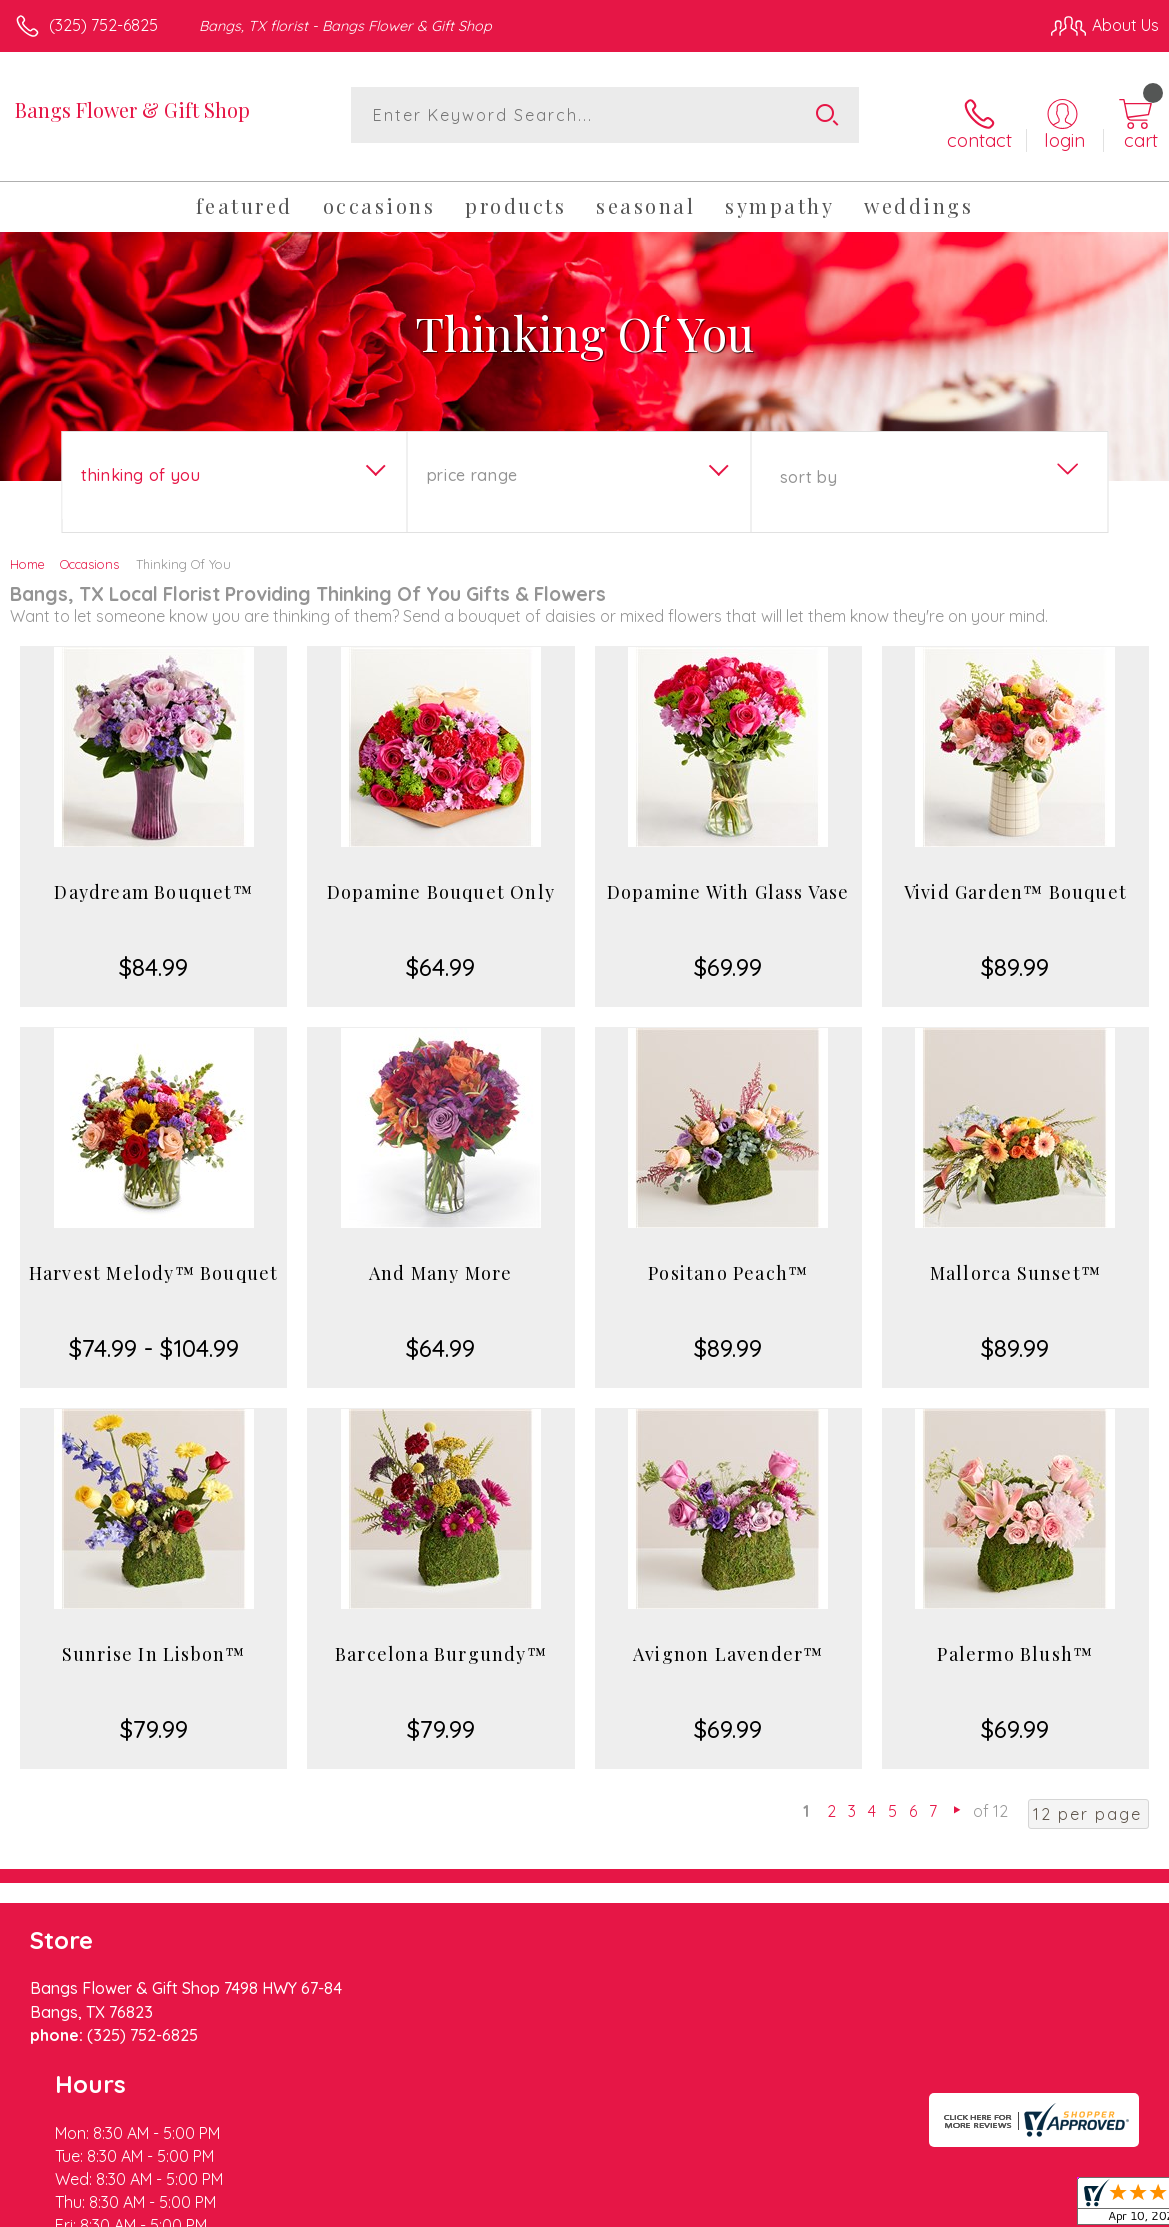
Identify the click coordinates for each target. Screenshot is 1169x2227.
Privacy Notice (819, 2206)
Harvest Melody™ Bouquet (154, 1259)
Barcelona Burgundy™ (441, 1640)
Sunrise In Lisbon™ (154, 1640)
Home (27, 550)
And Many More (441, 1259)
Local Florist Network (962, 2206)
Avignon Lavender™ (728, 1640)
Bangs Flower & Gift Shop (132, 109)
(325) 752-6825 (103, 25)
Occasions (89, 550)
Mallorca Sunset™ (1015, 1259)
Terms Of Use (701, 2206)
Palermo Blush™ (1015, 1640)
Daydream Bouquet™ (153, 878)
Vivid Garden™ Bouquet (1015, 878)
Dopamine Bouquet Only (441, 878)
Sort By (808, 463)
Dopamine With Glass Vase (728, 878)
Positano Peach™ (728, 1259)
